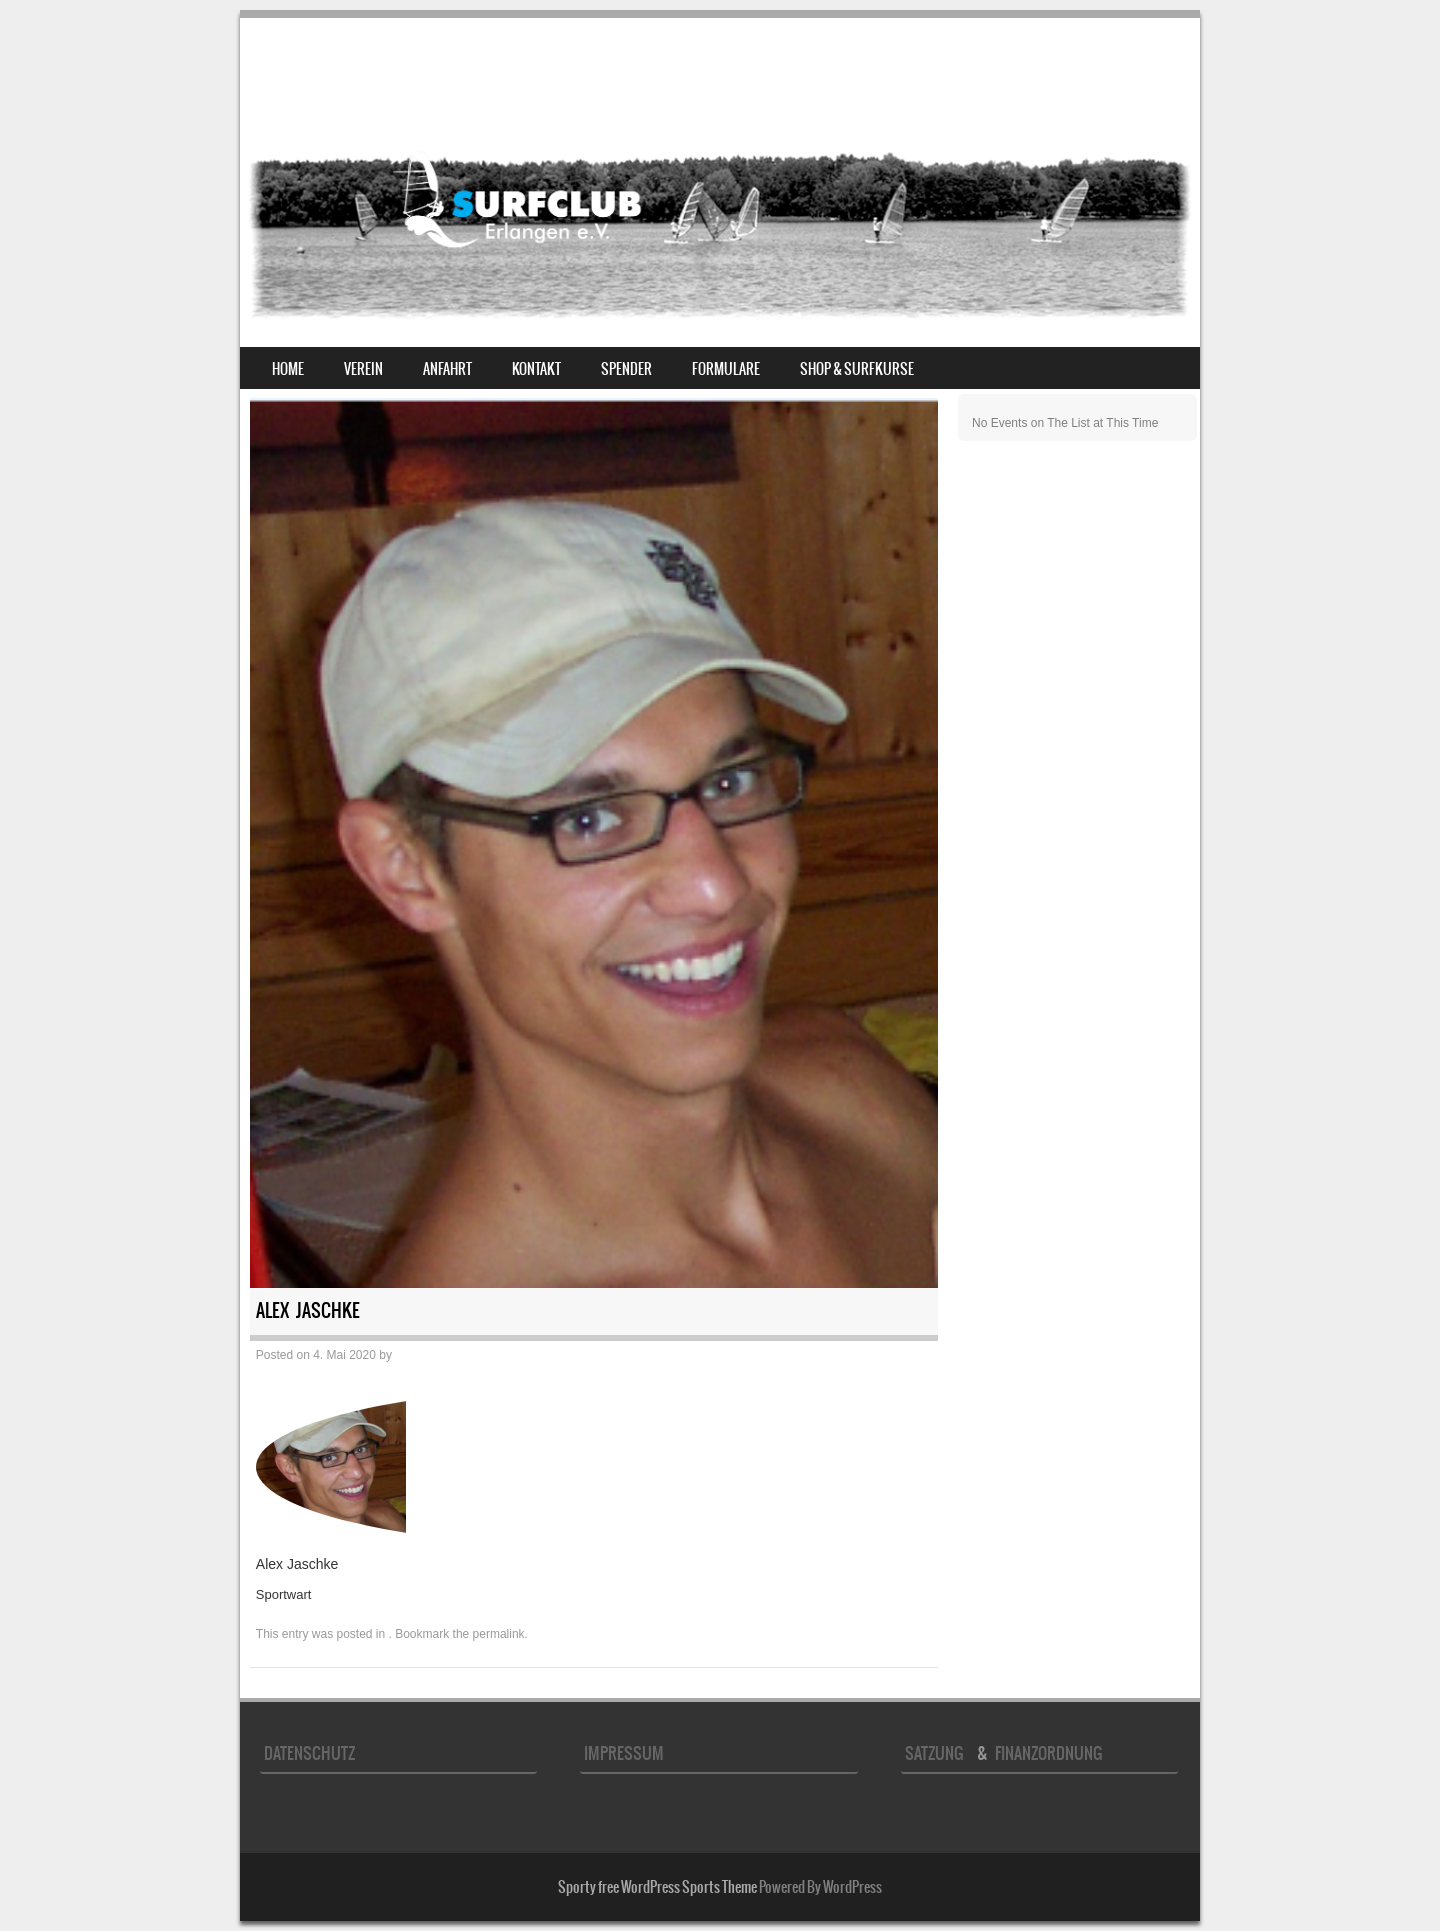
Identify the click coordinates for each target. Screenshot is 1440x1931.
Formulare (726, 369)
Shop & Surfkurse (857, 369)
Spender (626, 369)
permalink (499, 1634)
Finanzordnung (1048, 1753)
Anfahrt (447, 369)
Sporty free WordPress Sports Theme (657, 1887)
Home (288, 369)
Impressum (624, 1753)
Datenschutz (309, 1753)
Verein (363, 369)
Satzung (937, 1753)
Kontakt (536, 369)
